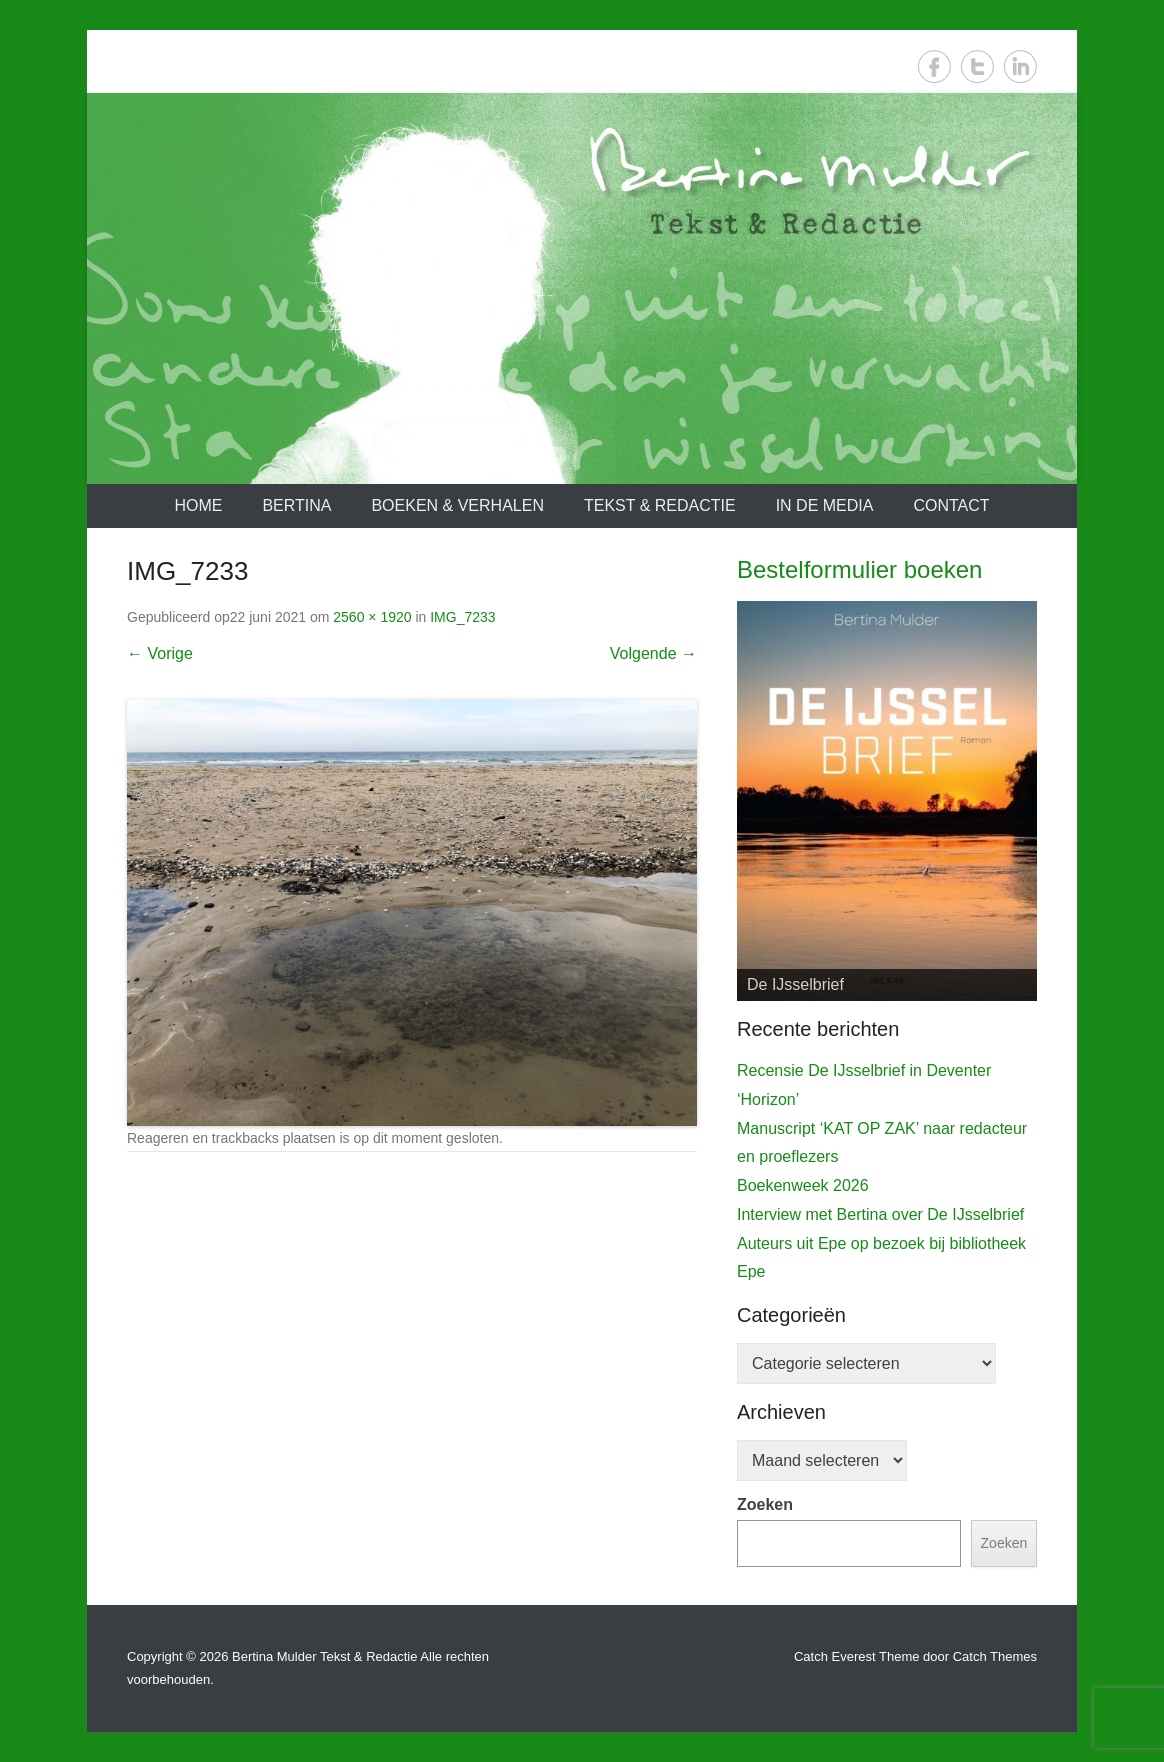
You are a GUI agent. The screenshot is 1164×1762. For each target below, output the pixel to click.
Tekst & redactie (660, 505)
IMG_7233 (462, 617)
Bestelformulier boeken (859, 569)
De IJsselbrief (795, 984)
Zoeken (765, 1504)
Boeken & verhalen (457, 505)
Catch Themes (995, 1656)
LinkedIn (1020, 66)
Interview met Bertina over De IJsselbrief (880, 1214)
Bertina (296, 505)
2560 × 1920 (372, 617)
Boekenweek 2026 (803, 1185)
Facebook (934, 66)
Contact (951, 505)
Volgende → (653, 653)
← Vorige (160, 653)
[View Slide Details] (887, 801)
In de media (825, 505)
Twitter (977, 66)
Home (198, 505)
